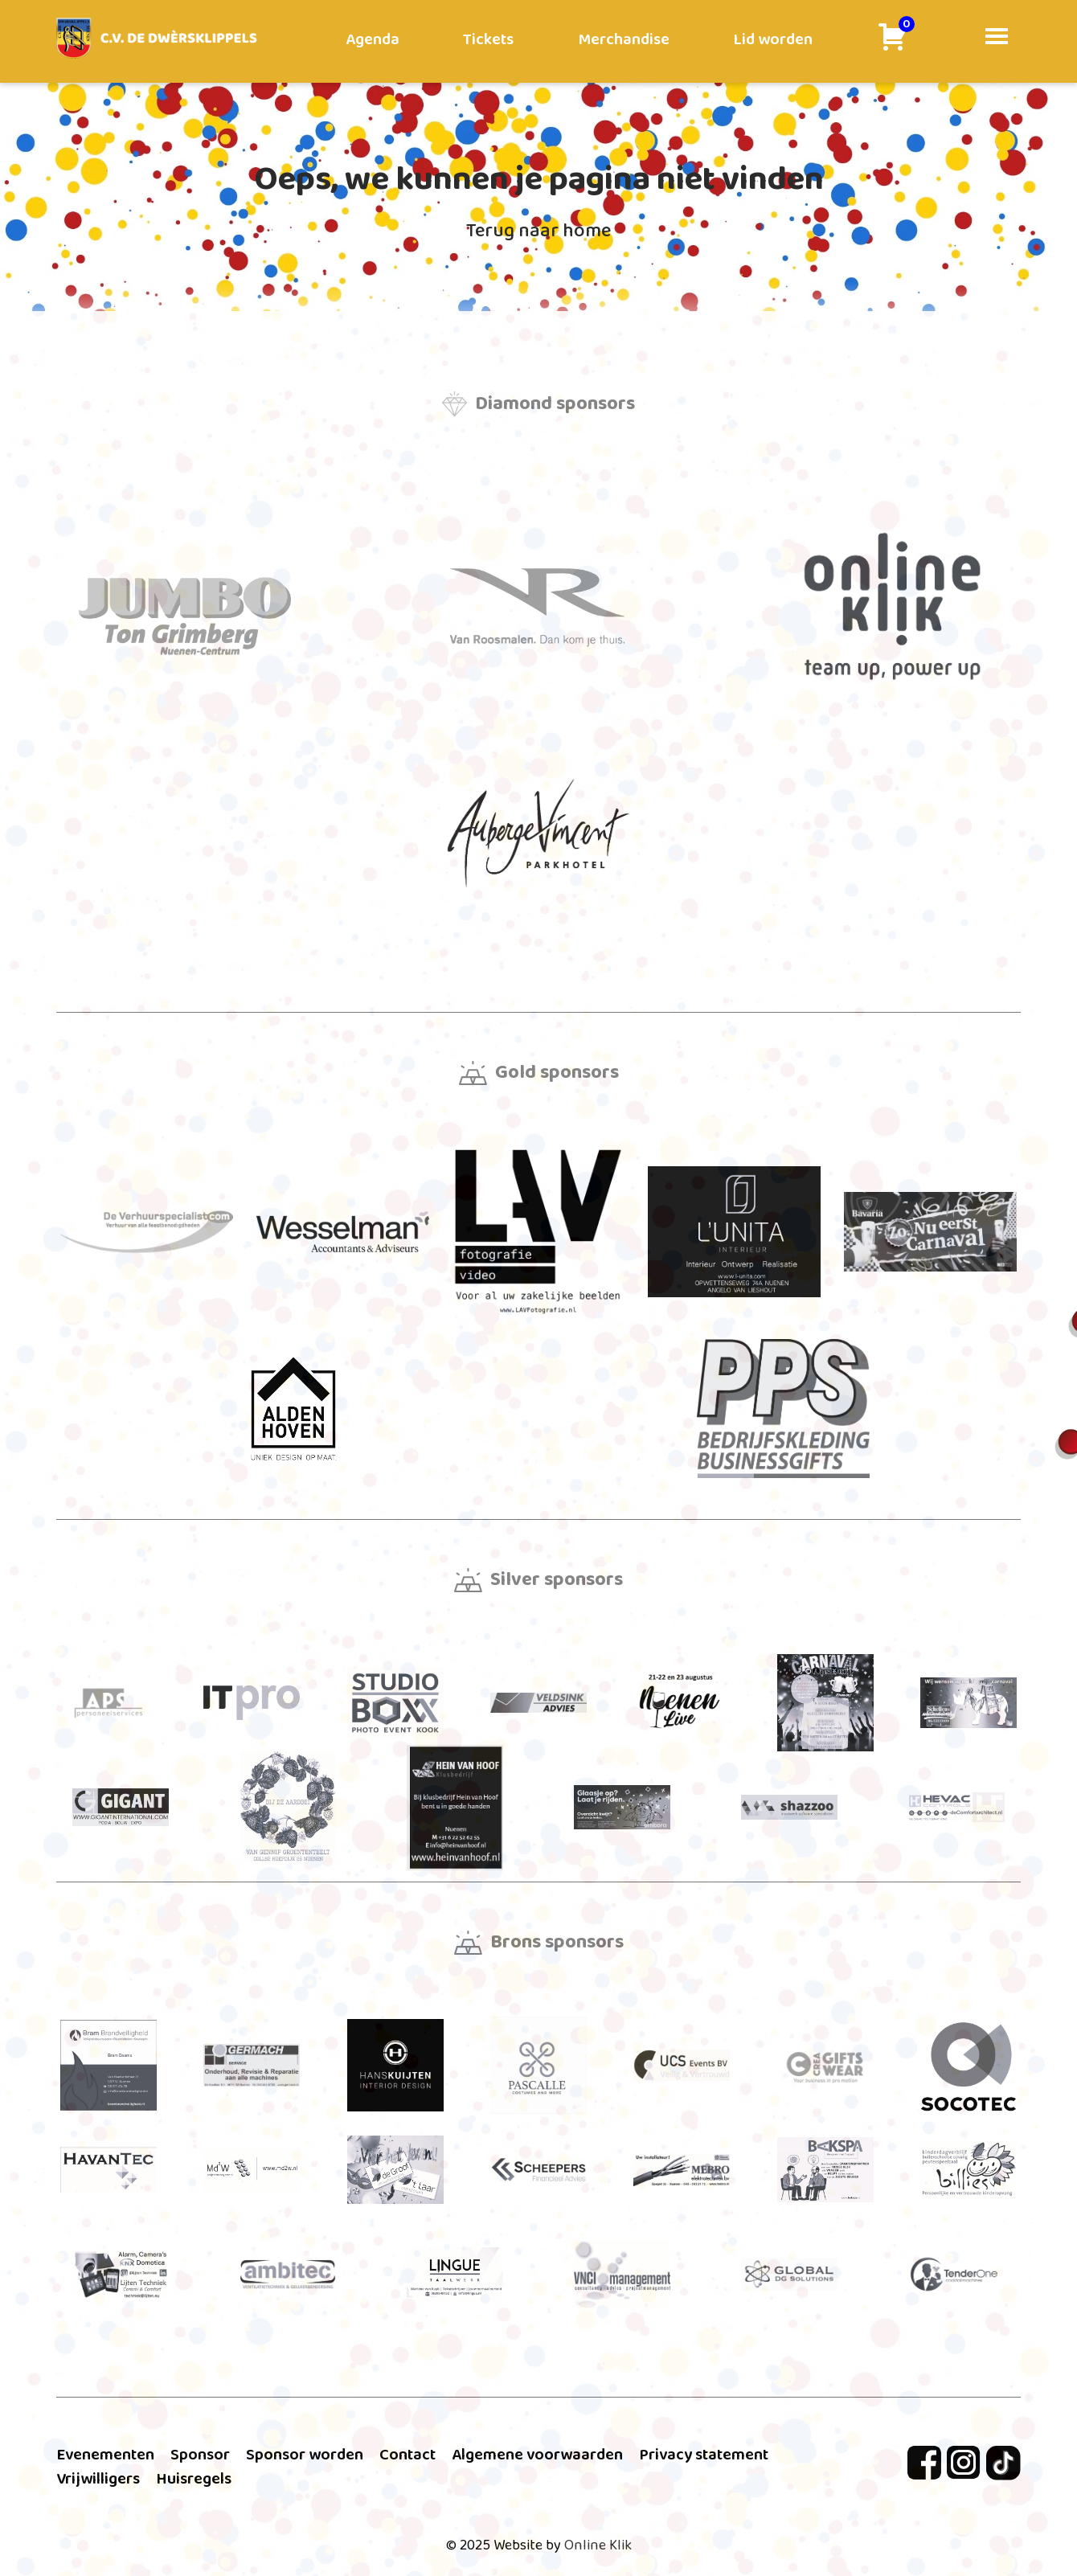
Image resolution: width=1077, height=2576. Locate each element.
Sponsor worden (304, 2455)
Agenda (372, 39)
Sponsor (200, 2455)
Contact (407, 2455)
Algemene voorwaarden (537, 2455)
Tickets (488, 39)
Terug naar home (538, 231)
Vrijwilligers (98, 2479)
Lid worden (773, 39)
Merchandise (624, 39)
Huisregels (193, 2479)
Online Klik (598, 2545)
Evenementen (105, 2455)
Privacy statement (703, 2455)
